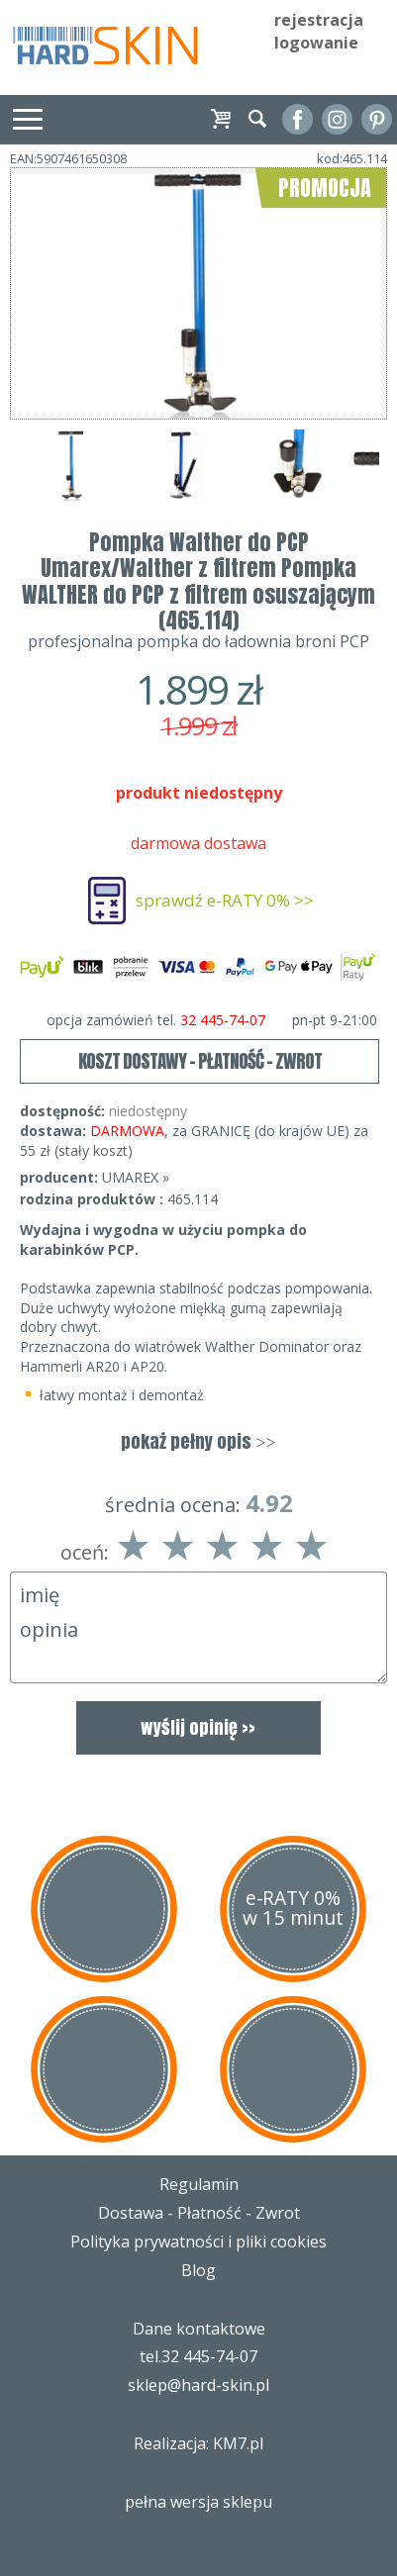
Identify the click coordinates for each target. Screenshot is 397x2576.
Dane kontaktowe (199, 2328)
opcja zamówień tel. (212, 1020)
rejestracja (318, 20)
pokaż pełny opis (198, 1441)
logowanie (316, 42)
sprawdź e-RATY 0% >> (225, 900)
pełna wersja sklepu (198, 2502)
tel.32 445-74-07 (198, 2356)
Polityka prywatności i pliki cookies (198, 2241)
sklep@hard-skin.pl (198, 2385)
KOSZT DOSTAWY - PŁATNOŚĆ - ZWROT (200, 1061)
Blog (198, 2270)
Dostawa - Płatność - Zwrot (199, 2213)
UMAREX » (135, 1177)
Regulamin (199, 2184)
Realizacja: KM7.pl (198, 2443)
